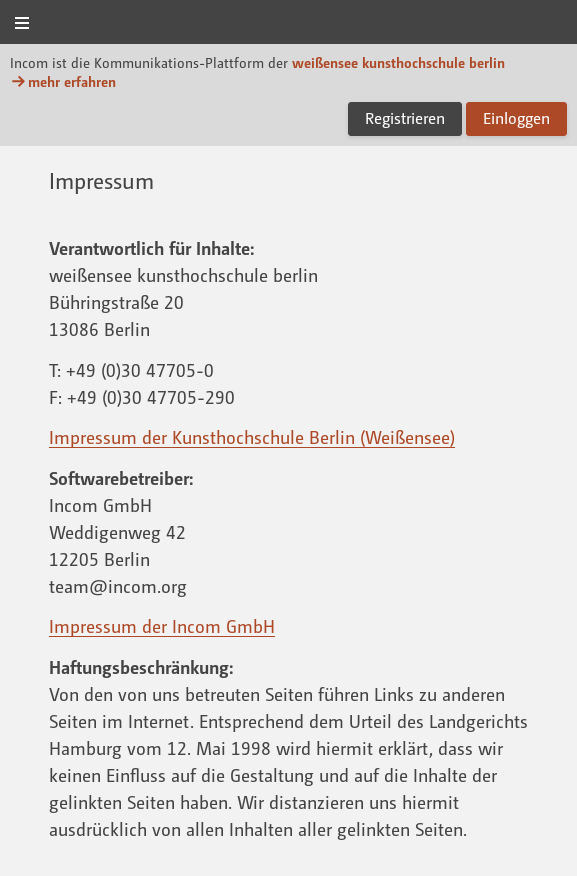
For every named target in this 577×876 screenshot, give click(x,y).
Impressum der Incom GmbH (162, 626)
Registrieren (405, 118)
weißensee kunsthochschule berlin (398, 62)
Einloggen (516, 118)
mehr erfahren (63, 81)
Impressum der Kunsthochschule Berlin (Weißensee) (252, 437)
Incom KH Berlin (288, 23)
